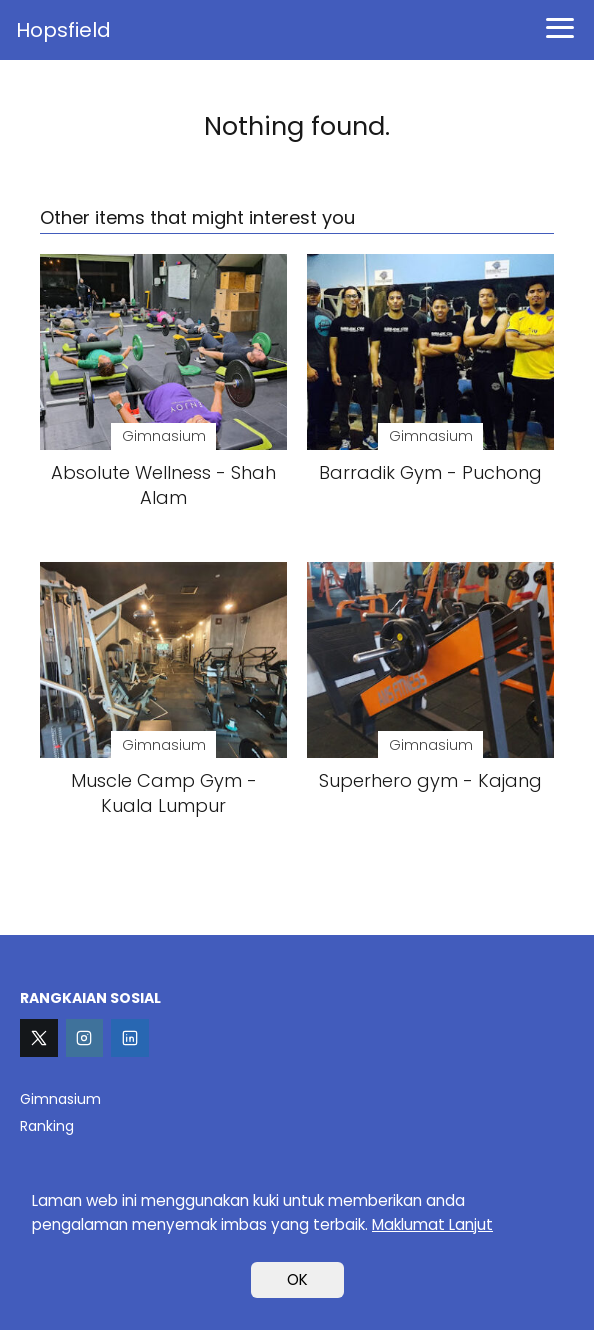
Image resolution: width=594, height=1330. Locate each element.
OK (297, 1279)
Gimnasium (60, 1099)
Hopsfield (63, 30)
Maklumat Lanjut (432, 1224)
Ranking (47, 1126)
